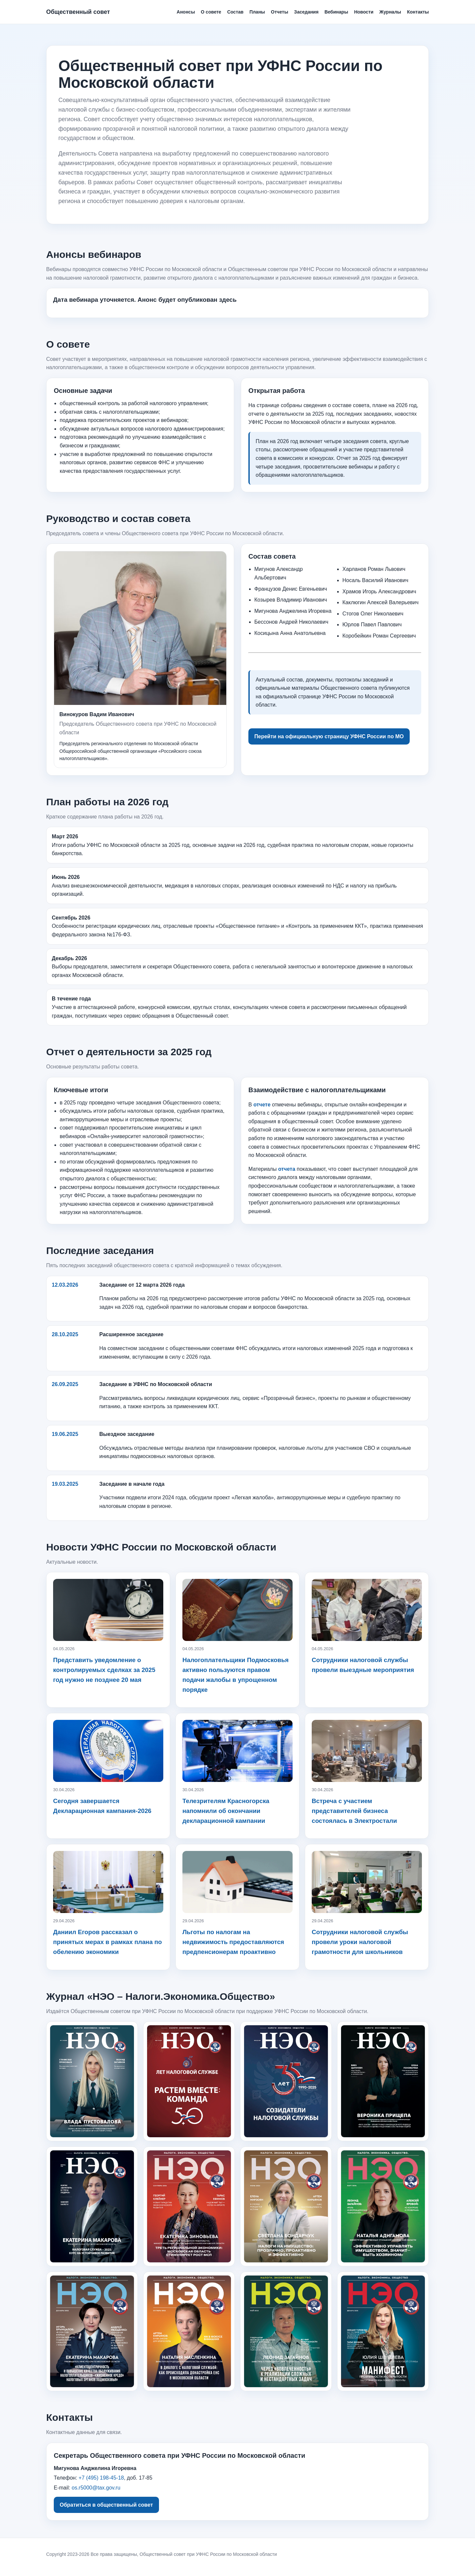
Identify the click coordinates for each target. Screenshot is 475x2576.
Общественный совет (78, 12)
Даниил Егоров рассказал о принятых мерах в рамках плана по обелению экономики (107, 1942)
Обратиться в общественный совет (106, 2505)
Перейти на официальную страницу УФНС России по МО (329, 736)
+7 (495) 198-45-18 (101, 2478)
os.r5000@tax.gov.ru (96, 2487)
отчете (261, 1104)
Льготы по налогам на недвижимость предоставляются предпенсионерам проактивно (233, 1942)
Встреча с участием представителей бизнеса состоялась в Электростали (354, 1810)
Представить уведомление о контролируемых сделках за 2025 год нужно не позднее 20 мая (104, 1669)
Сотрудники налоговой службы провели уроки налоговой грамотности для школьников (360, 1942)
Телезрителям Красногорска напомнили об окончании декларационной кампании (225, 1810)
